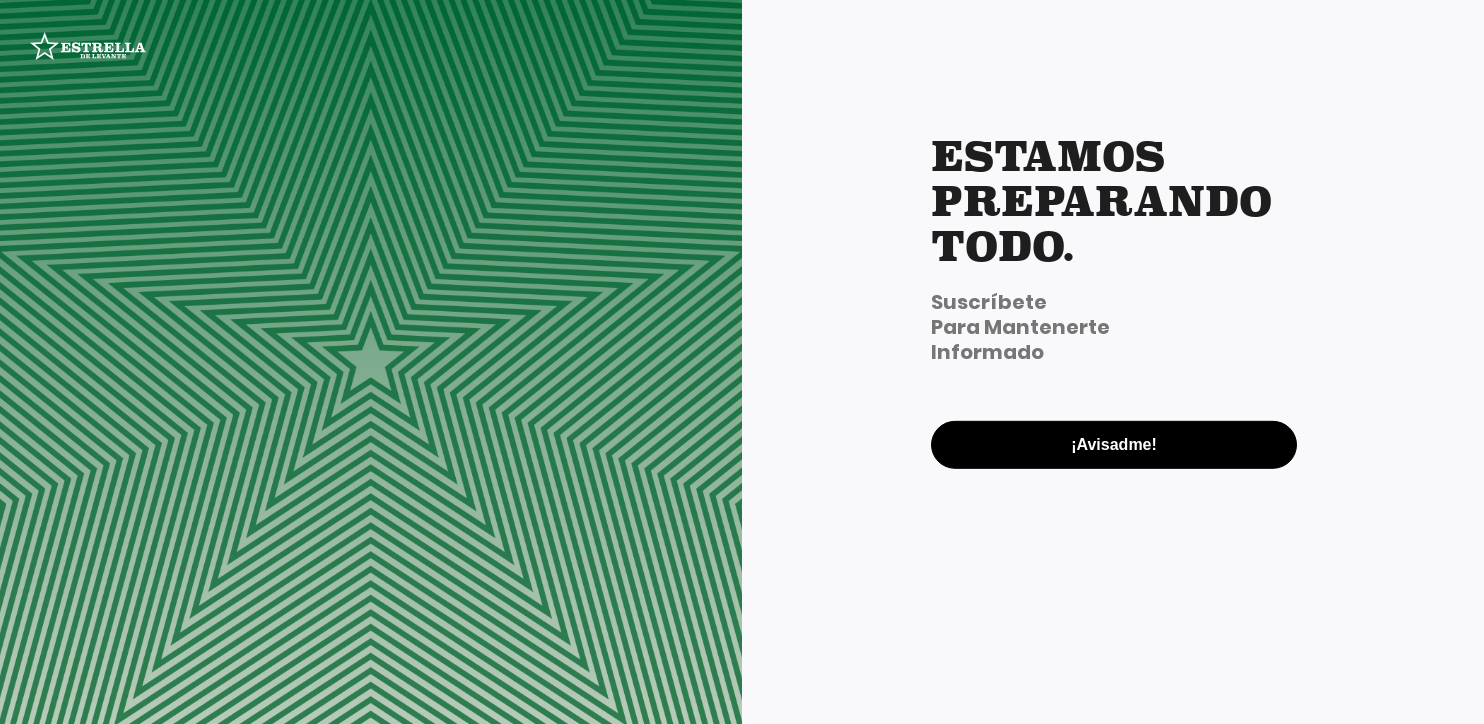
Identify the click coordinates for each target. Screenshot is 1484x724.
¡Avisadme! (1114, 443)
